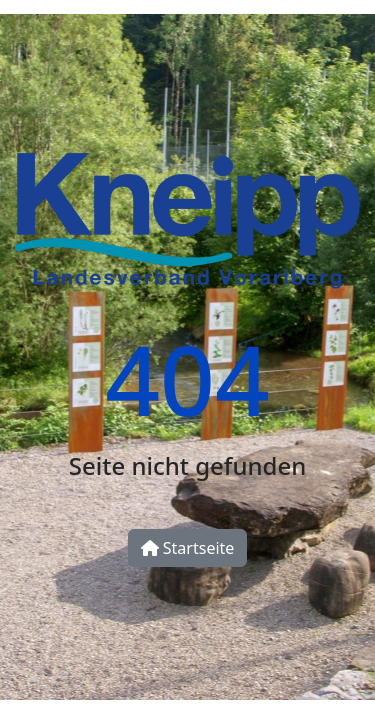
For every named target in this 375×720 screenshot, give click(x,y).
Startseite (188, 548)
